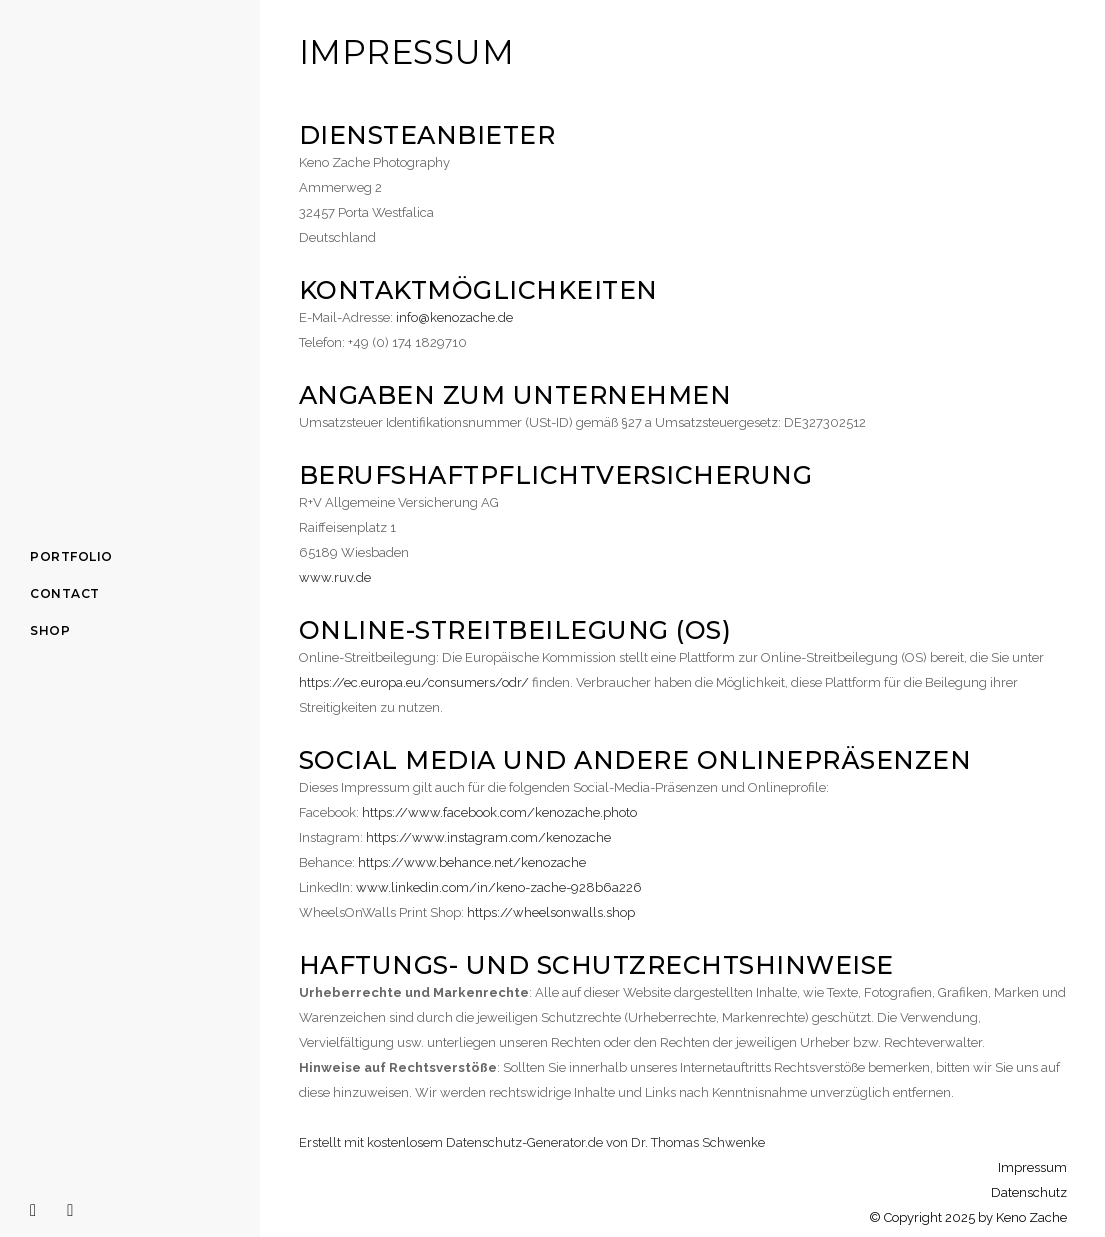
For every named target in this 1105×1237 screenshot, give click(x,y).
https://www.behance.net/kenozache (472, 862)
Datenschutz (1029, 1192)
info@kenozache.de (454, 317)
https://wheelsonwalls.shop (551, 912)
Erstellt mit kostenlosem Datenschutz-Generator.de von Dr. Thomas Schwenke (532, 1142)
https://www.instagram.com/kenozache (488, 837)
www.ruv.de (335, 577)
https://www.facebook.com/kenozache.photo (499, 812)
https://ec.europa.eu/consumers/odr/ (414, 682)
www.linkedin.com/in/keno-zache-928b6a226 (499, 887)
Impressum (1032, 1167)
